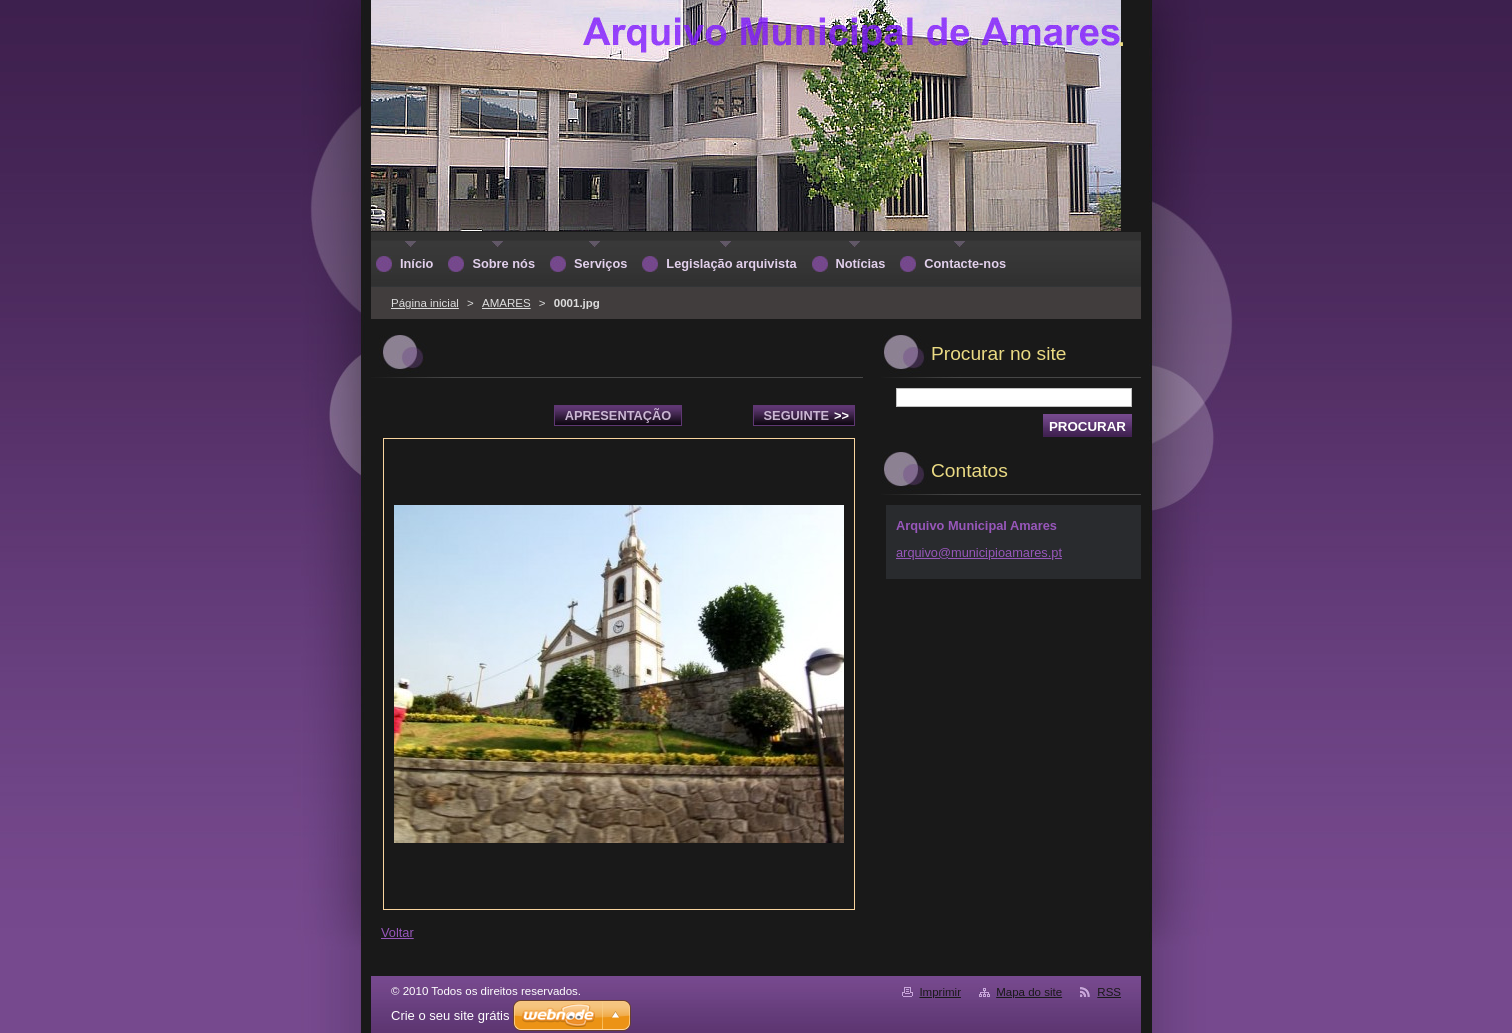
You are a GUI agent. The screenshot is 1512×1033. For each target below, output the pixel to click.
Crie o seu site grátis (450, 1015)
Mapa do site (1029, 992)
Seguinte (806, 415)
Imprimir (940, 992)
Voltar (397, 932)
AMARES (506, 303)
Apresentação (618, 415)
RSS (1109, 992)
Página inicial (425, 303)
